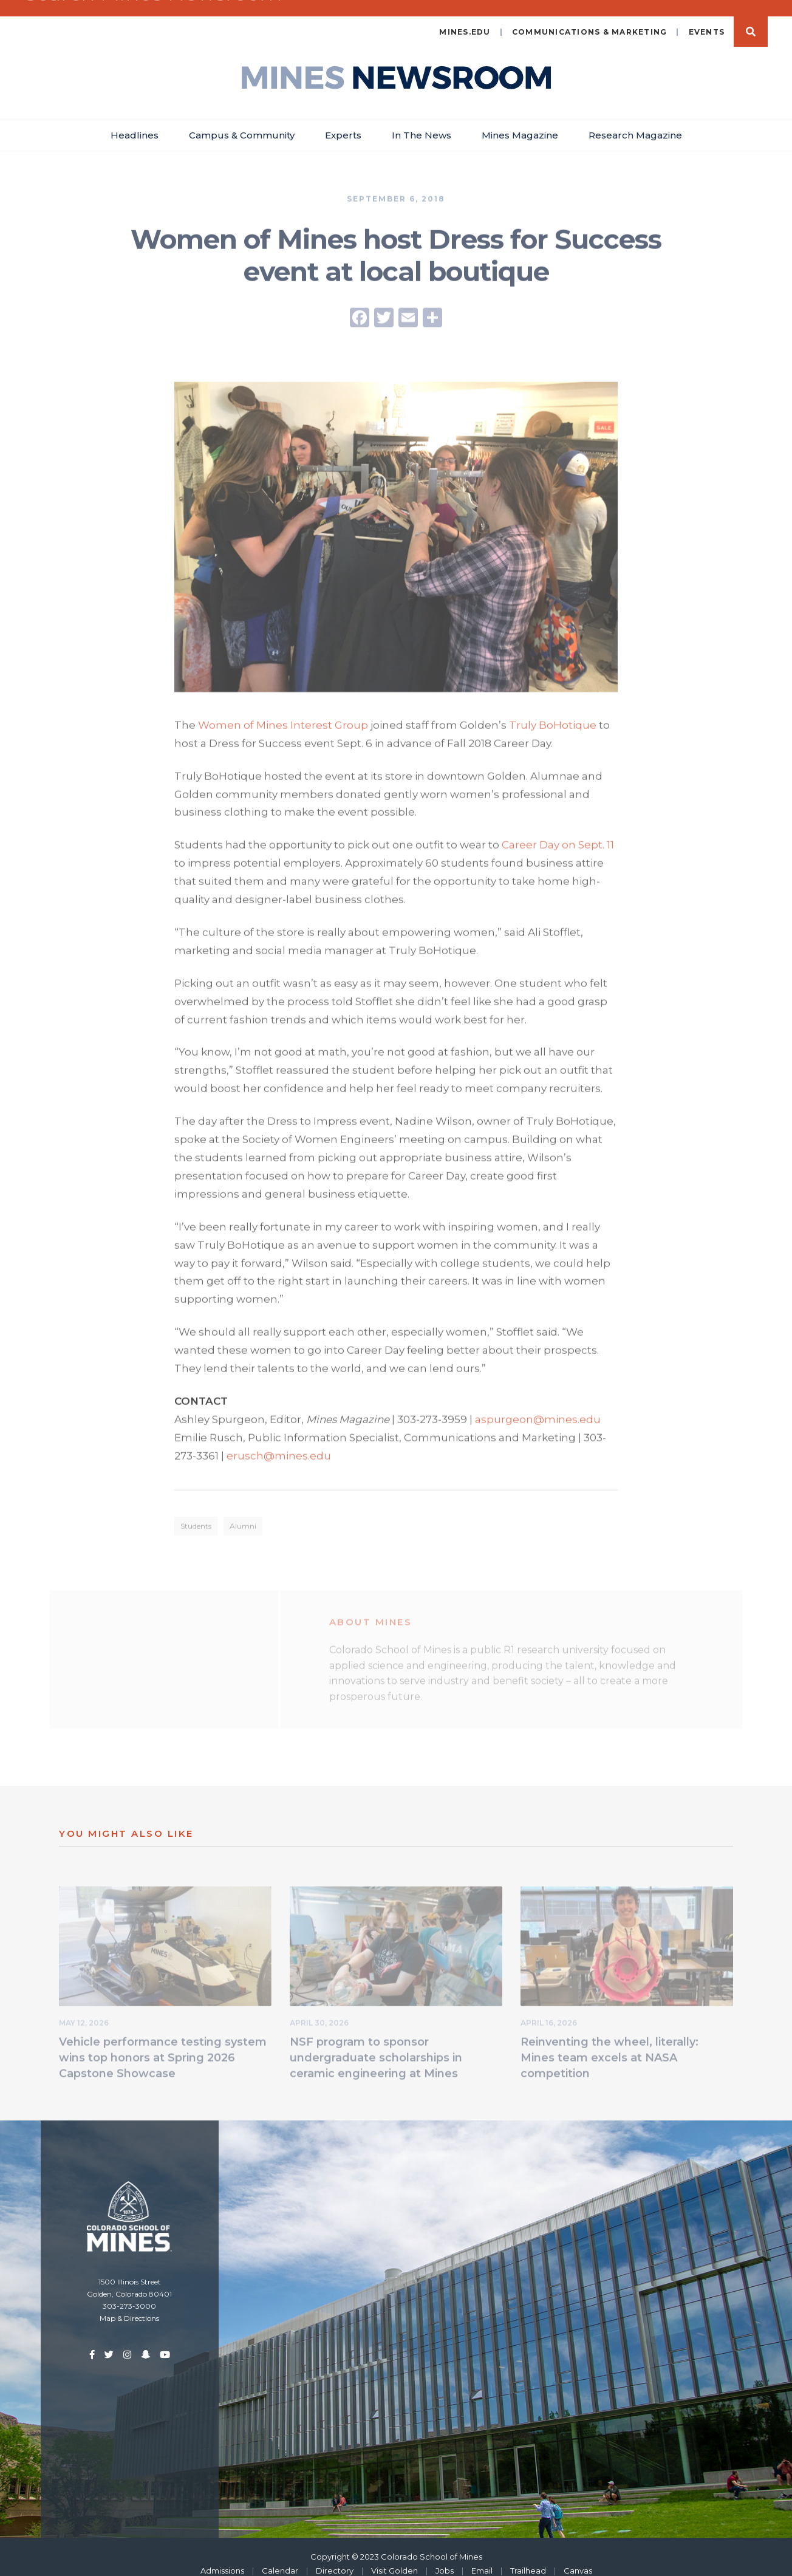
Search (751, 17)
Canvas (578, 2556)
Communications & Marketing (589, 17)
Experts (343, 121)
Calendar (280, 2556)
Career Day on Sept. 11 (558, 832)
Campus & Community (242, 121)
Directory (334, 2556)
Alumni (243, 1514)
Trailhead (528, 2556)
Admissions (222, 2556)
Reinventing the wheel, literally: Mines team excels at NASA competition (609, 2045)
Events (707, 17)
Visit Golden (394, 2556)
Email (482, 2556)
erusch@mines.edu (279, 1443)
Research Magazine (635, 121)
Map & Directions (129, 2304)
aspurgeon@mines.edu (538, 1407)
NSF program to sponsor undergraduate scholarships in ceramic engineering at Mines (376, 2045)
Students (195, 1514)
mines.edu (464, 17)
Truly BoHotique (552, 712)
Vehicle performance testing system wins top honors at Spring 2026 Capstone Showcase (163, 2045)
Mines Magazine (520, 121)
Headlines (135, 121)
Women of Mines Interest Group (283, 712)
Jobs (444, 2556)
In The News (421, 121)
